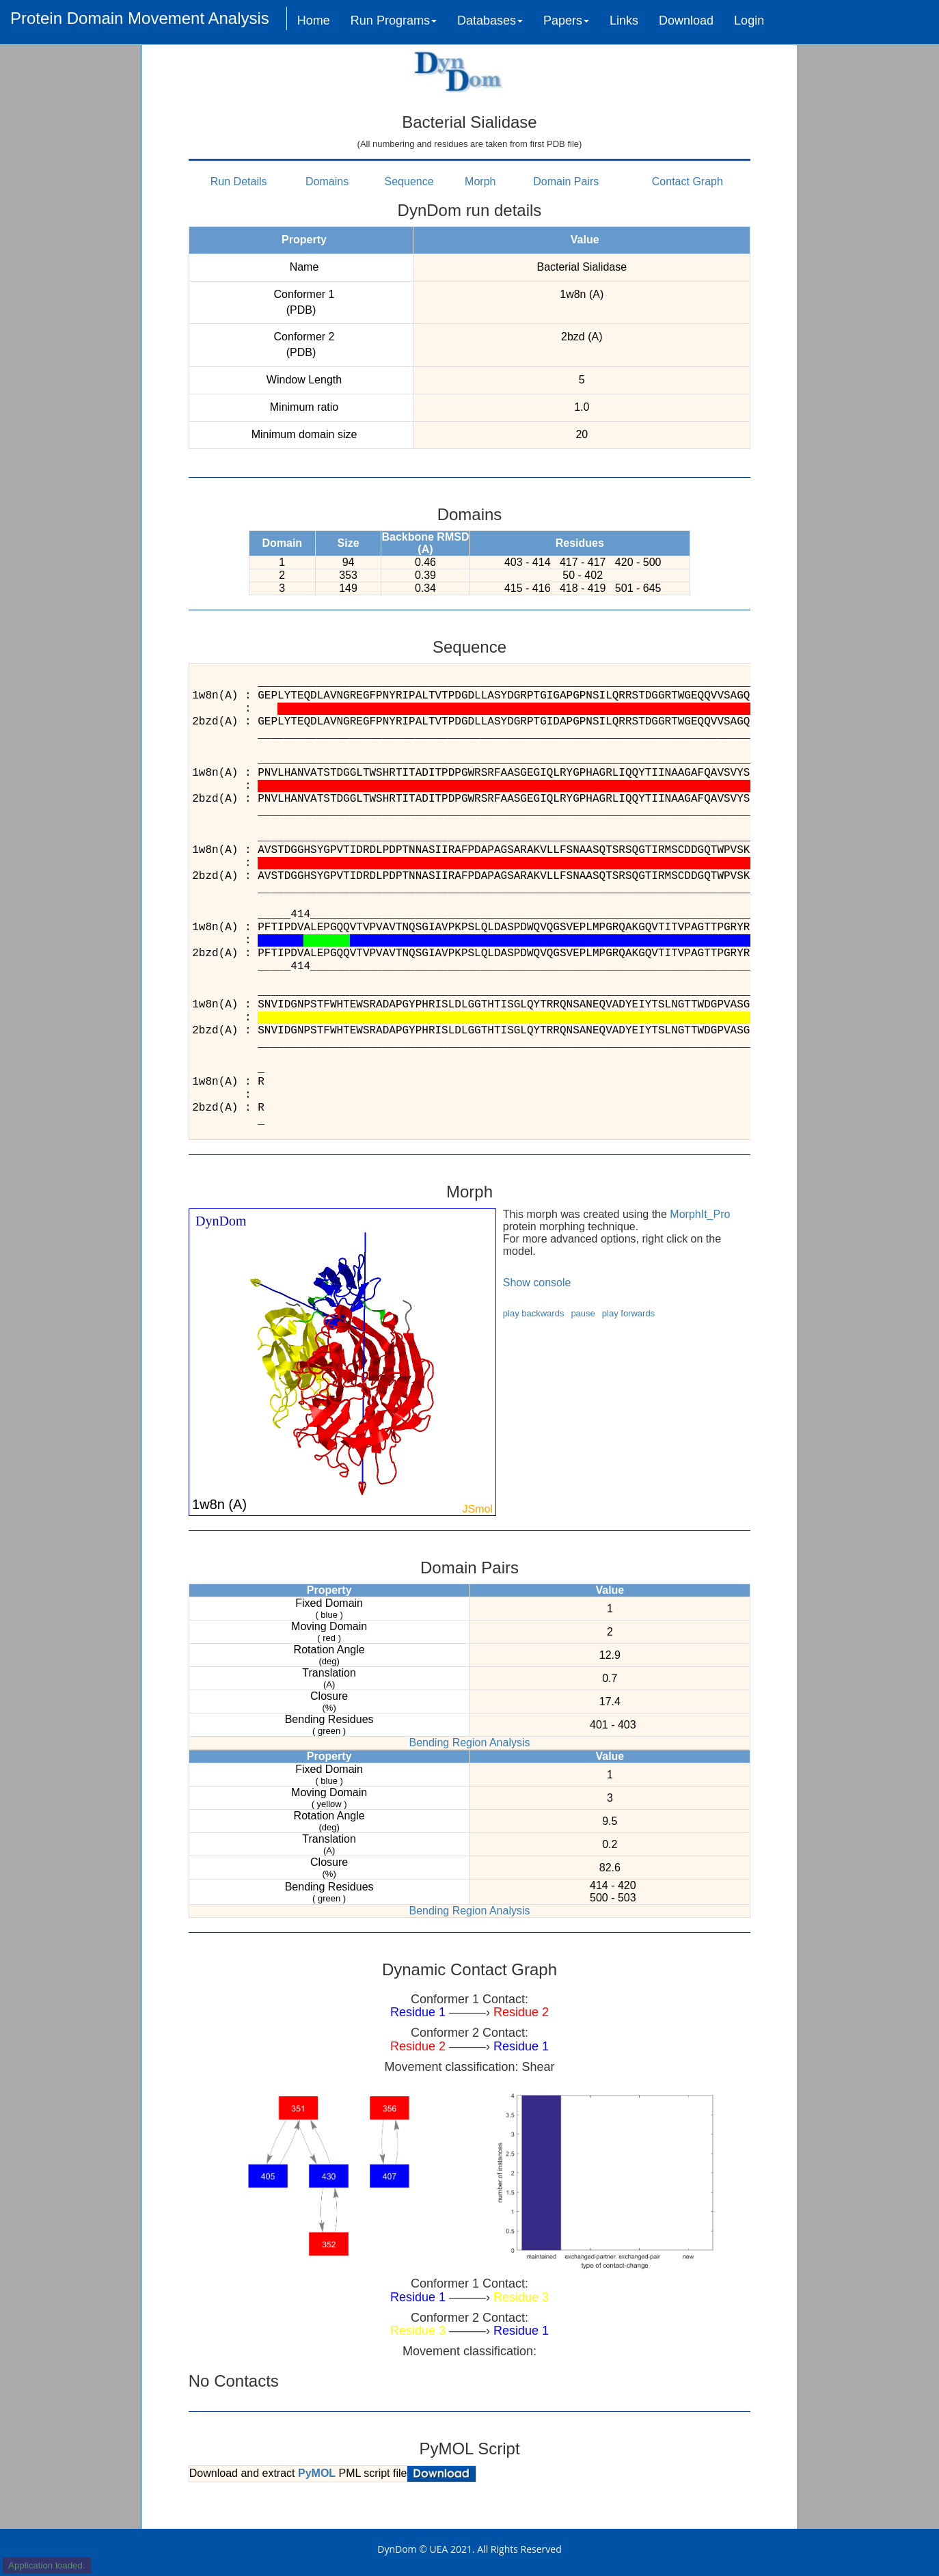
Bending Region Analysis (469, 1742)
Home (313, 20)
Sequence (409, 181)
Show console (537, 1282)
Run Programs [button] (394, 20)
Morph (480, 181)
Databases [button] (490, 20)
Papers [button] (566, 20)
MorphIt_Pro (700, 1214)
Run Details (238, 181)
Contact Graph (687, 181)
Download (686, 20)
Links (624, 20)
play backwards (533, 1313)
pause (583, 1313)
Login (749, 20)
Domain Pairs (566, 181)
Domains (327, 181)
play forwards (628, 1313)
